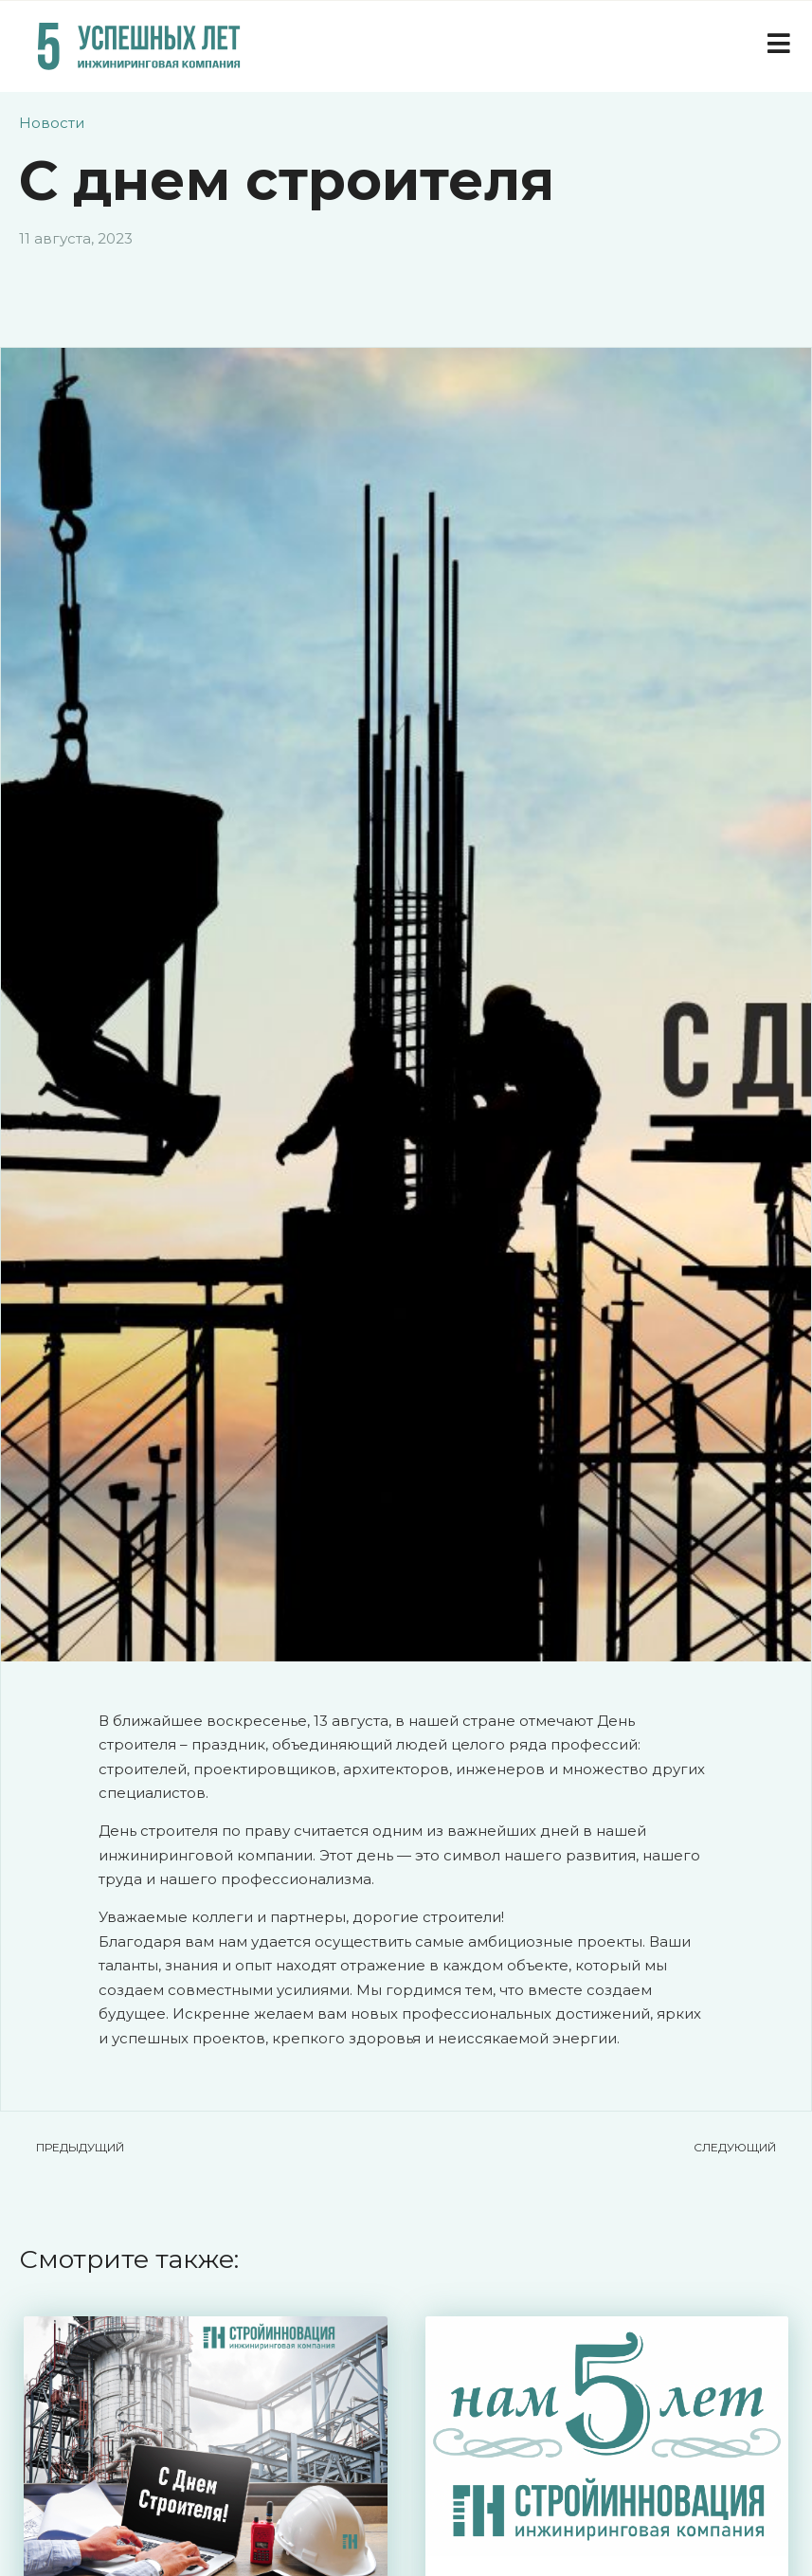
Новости (51, 123)
